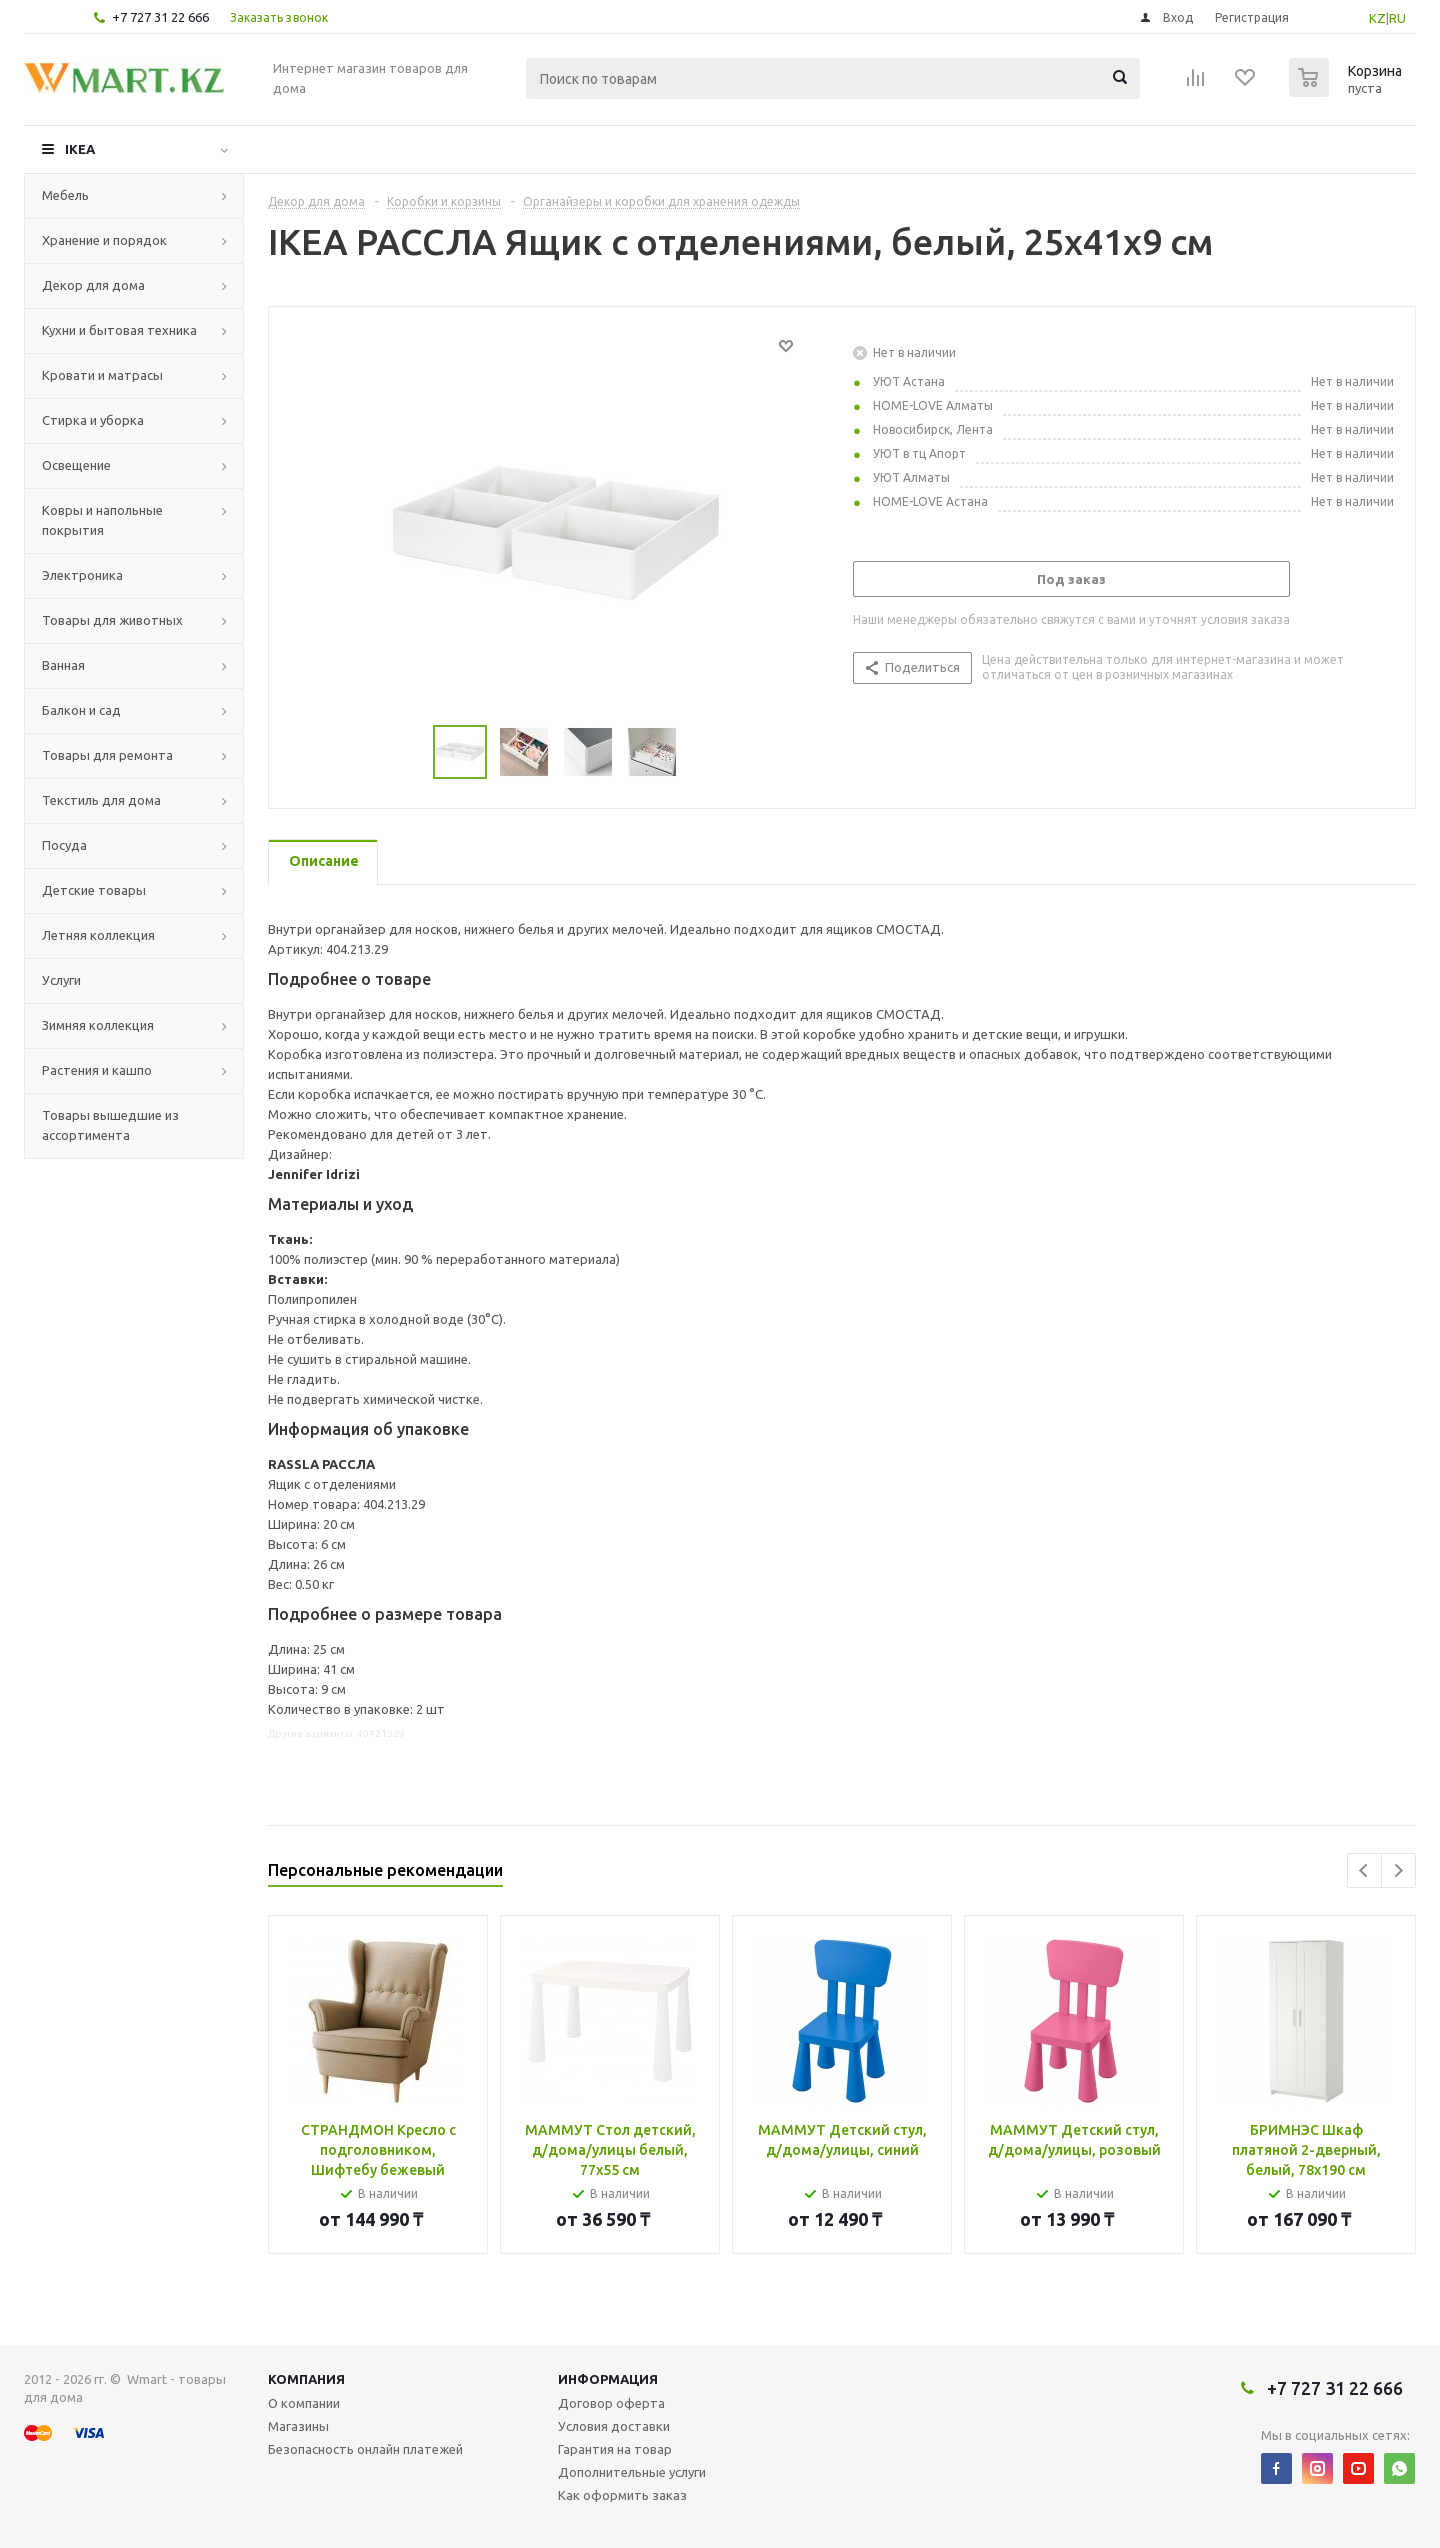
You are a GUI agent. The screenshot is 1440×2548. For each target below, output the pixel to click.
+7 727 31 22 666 (160, 17)
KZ (1377, 18)
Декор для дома (93, 285)
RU (1397, 18)
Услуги (61, 980)
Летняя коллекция (98, 935)
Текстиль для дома (101, 800)
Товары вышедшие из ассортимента (110, 1125)
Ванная (63, 665)
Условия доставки (614, 2426)
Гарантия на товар (615, 2449)
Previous (1364, 1870)
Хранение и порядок (104, 240)
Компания (306, 2379)
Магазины (298, 2426)
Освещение (76, 465)
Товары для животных (112, 620)
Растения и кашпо (97, 1070)
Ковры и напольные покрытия (102, 520)
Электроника (82, 575)
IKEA (80, 149)
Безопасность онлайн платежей (365, 2449)
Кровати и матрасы (102, 375)
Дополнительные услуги (632, 2472)
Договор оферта (611, 2403)
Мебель (65, 195)
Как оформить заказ (622, 2495)
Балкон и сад (81, 710)
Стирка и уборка (93, 420)
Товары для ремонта (107, 755)
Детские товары (94, 890)
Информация (608, 2379)
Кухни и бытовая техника (119, 330)
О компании (304, 2403)
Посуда (64, 845)
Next (1398, 1870)
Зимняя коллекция (98, 1025)
